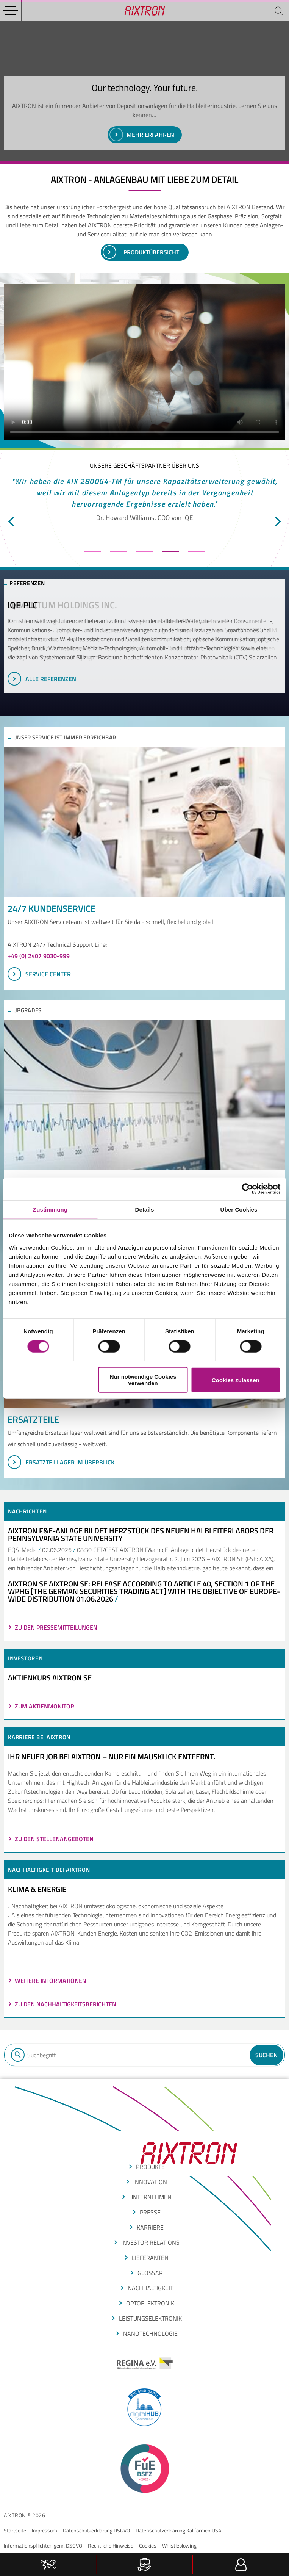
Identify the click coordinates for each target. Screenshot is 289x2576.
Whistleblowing (179, 2545)
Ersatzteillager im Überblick (61, 1462)
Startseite (15, 2530)
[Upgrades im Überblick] (144, 1095)
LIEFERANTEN (150, 2257)
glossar (150, 2272)
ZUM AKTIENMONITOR (44, 1706)
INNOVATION (150, 2181)
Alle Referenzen (42, 679)
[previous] (12, 521)
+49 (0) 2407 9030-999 (39, 955)
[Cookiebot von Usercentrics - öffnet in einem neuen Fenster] (247, 1188)
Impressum (44, 2530)
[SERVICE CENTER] (144, 822)
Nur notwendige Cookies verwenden (143, 1379)
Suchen (266, 2054)
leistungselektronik (150, 2318)
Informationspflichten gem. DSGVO (43, 2545)
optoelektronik (150, 2303)
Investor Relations (150, 2242)
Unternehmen (150, 2197)
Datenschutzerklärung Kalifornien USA (178, 2530)
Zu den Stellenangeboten (54, 1838)
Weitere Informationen (50, 1980)
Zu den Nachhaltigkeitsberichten (65, 2004)
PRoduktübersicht (141, 252)
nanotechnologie (150, 2333)
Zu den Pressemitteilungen (56, 1627)
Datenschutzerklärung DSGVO (96, 2530)
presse (150, 2212)
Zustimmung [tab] (50, 1209)
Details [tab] (144, 1209)
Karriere (150, 2227)
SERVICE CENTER (39, 974)
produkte (150, 2166)
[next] (277, 521)
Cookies (147, 2545)
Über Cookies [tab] (239, 1209)
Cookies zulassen (235, 1379)
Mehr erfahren (141, 134)
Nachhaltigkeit (150, 2288)
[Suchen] (278, 10)
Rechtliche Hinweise (110, 2545)
